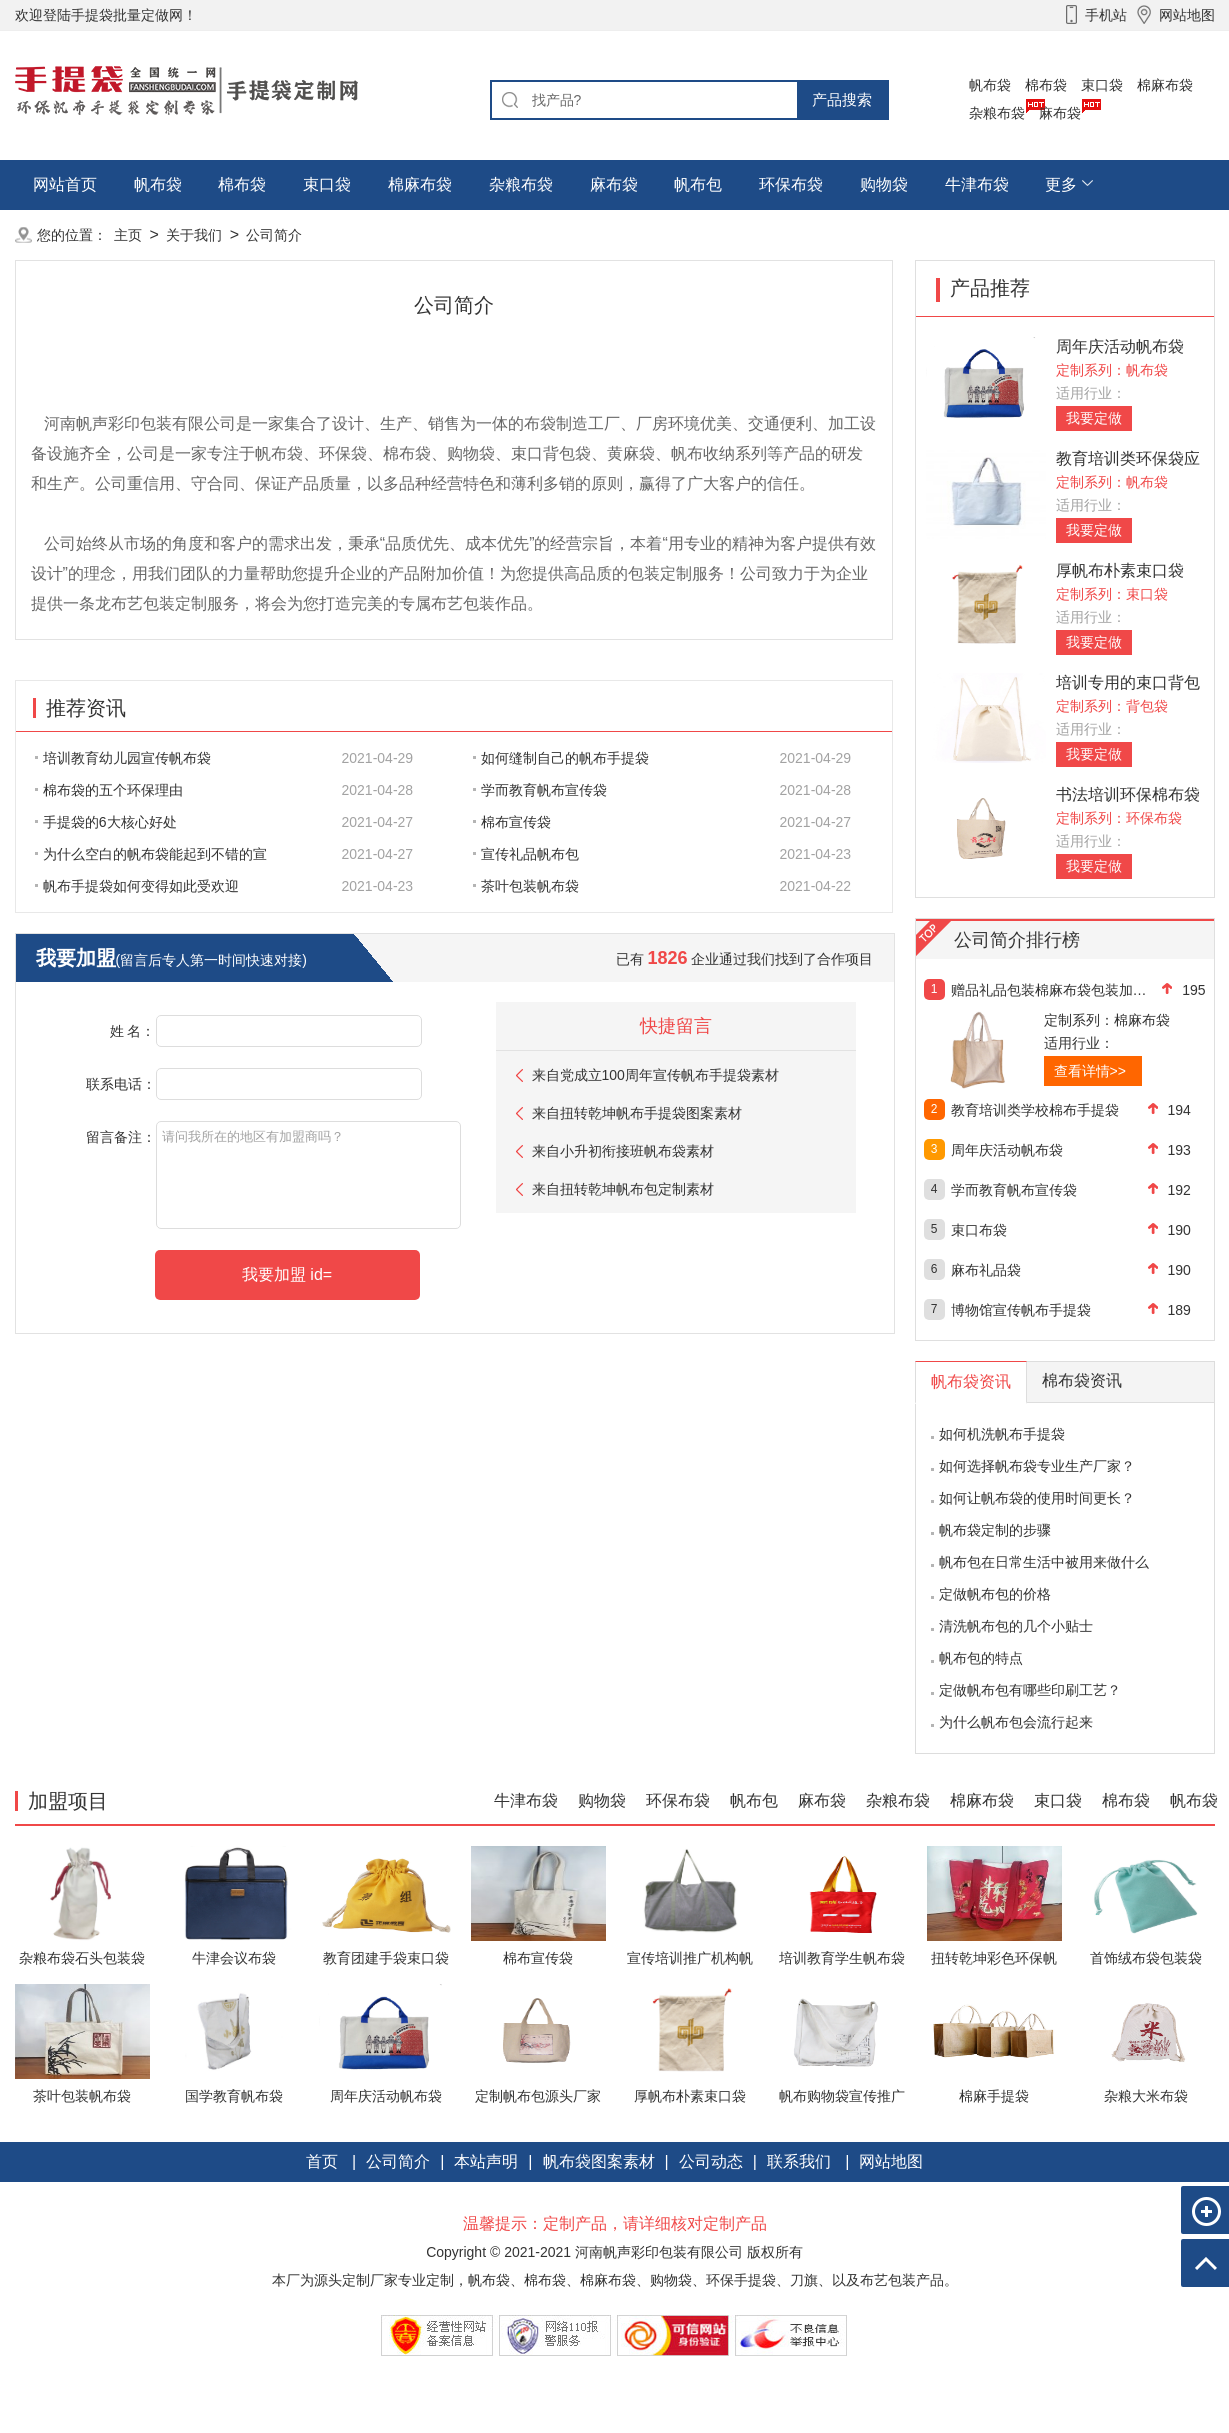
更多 (1061, 184)
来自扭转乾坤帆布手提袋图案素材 (637, 1113)
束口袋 (1102, 85)
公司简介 (274, 235)
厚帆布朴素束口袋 (1120, 570)
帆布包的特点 (981, 1658)
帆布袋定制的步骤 (995, 1530)
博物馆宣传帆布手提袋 (1021, 1310)
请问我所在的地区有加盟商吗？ (308, 1175)
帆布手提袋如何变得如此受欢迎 (137, 886)
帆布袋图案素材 (599, 2161)
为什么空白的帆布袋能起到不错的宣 (151, 854)
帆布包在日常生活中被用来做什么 (1044, 1562)
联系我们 (799, 2161)
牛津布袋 (977, 184)
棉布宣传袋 (512, 822)
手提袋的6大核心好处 (106, 822)
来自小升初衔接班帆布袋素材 (623, 1151)
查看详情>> (1090, 1071)
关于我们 (194, 235)
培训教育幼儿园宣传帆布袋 (123, 758)
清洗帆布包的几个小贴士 (1016, 1626)
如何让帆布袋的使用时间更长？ (1037, 1498)
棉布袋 (1046, 85)
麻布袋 (1060, 113)
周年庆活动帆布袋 (1120, 346)
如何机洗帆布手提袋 (1002, 1434)
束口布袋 (979, 1230)
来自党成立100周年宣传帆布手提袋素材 (655, 1075)
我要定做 (1094, 418)
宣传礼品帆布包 (526, 854)
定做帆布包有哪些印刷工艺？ (1030, 1690)
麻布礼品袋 (986, 1270)
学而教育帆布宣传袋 (540, 790)
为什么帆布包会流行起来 (1016, 1722)
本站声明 (486, 2161)
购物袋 (884, 184)
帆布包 (698, 184)
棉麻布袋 (1165, 85)
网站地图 (891, 2161)
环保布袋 (791, 184)
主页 (128, 235)
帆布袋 (990, 85)
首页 (322, 2161)
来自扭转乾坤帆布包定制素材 (623, 1189)
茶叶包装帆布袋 (526, 886)
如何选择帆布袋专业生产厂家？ (1037, 1466)
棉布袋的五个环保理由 (109, 790)
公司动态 (711, 2161)
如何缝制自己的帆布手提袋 (561, 758)
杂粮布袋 (997, 113)
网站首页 (65, 184)
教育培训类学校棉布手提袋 (1035, 1110)
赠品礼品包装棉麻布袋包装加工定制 (1049, 990)
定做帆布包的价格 (995, 1594)
